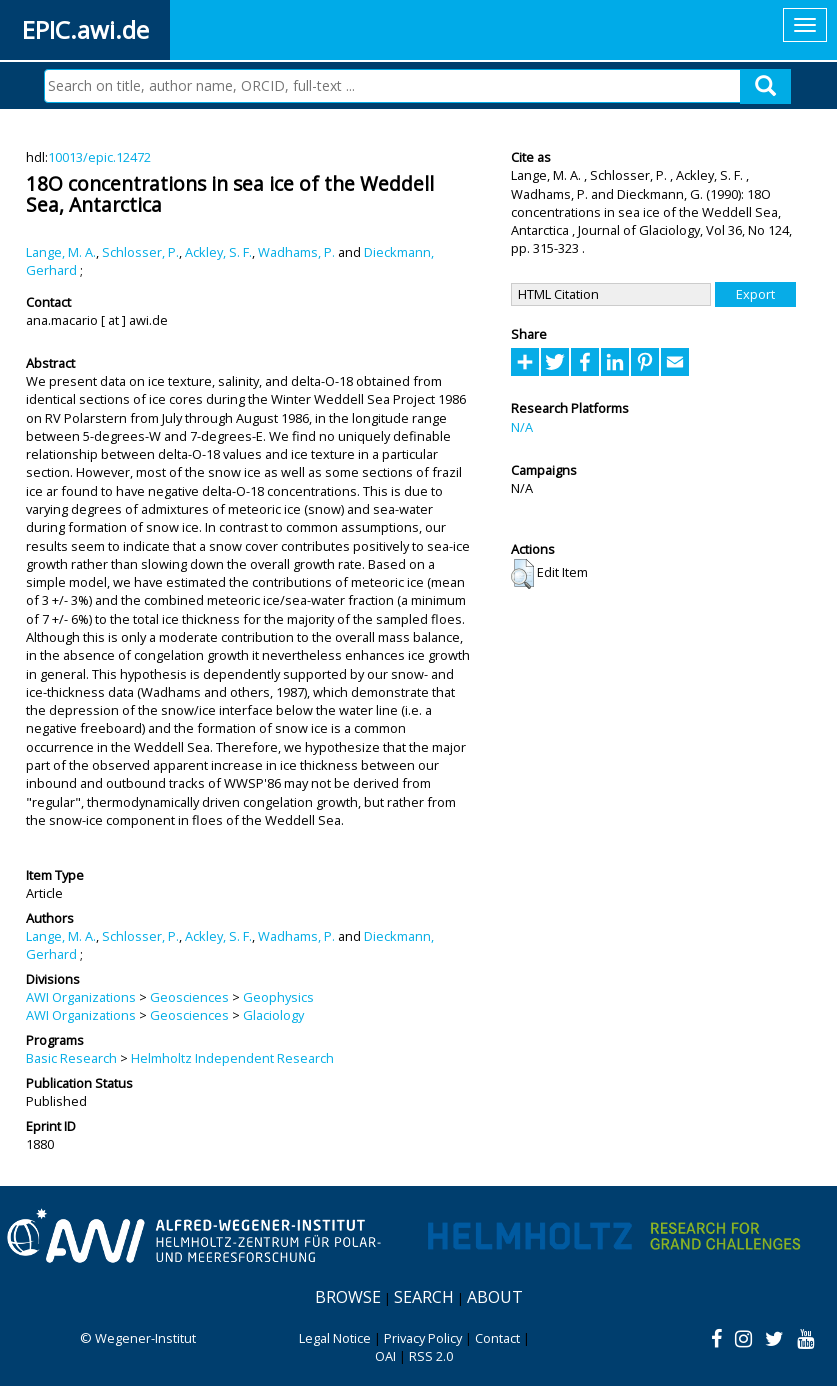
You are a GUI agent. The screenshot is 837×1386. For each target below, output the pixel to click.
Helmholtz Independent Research (232, 1058)
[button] (522, 574)
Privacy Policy (423, 1338)
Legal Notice (335, 1338)
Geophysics (278, 997)
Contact (497, 1338)
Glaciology (273, 1015)
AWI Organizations (81, 997)
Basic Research (71, 1058)
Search (424, 1297)
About (495, 1297)
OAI (385, 1356)
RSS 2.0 (431, 1356)
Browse (348, 1297)
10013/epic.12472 (99, 157)
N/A (522, 427)
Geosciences (189, 997)
